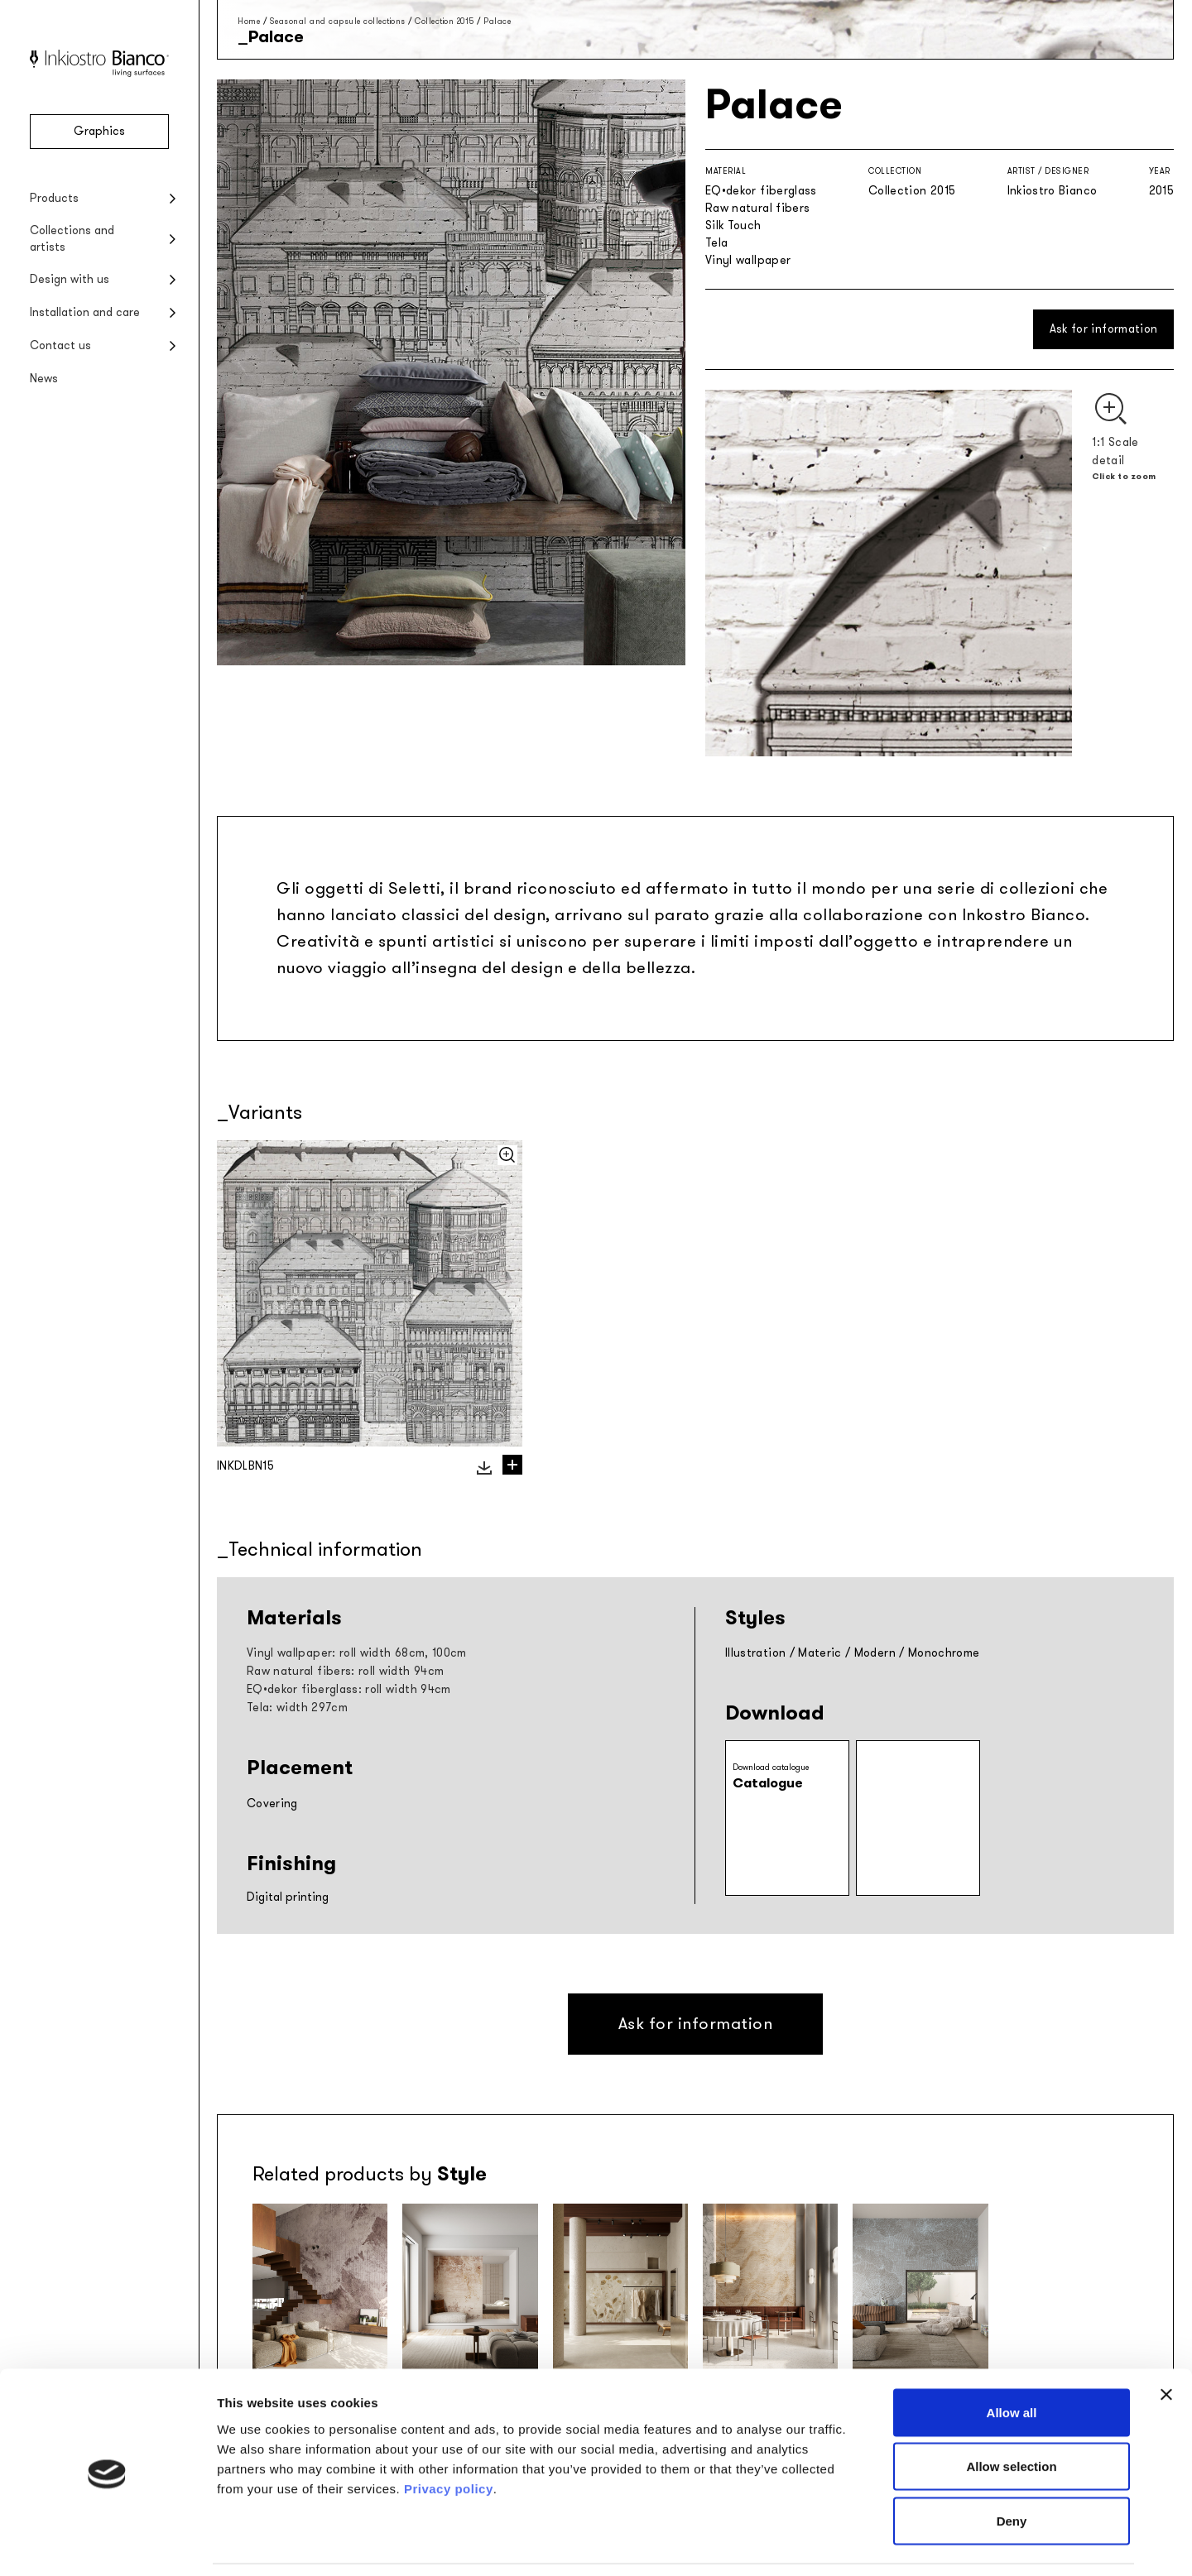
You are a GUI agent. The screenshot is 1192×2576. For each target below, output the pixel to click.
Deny (1012, 2467)
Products (54, 198)
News (44, 378)
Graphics (99, 131)
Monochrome (944, 1653)
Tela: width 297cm (297, 1707)
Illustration (755, 1653)
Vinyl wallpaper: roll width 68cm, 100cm (357, 1653)
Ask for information (1104, 329)
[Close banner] (1166, 2341)
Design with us (69, 279)
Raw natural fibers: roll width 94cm (345, 1671)
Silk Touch (733, 225)
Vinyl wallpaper (748, 260)
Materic (819, 1653)
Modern (875, 1653)
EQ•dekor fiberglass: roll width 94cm (349, 1689)
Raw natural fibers (757, 208)
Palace (497, 21)
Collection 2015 (444, 21)
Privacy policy (448, 2435)
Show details (868, 2543)
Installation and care (85, 312)
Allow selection (1011, 2413)
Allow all (1012, 2359)
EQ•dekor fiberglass (761, 191)
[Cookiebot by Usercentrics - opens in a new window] (107, 2543)
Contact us (60, 345)
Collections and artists (72, 239)
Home (249, 21)
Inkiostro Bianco (1052, 191)
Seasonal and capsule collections (338, 21)
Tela (716, 243)
